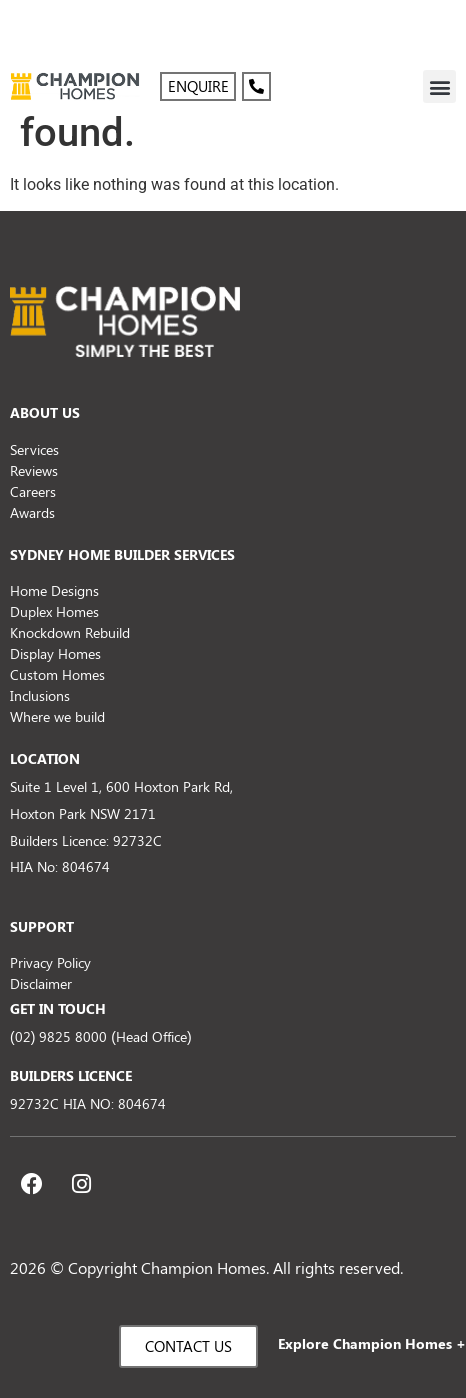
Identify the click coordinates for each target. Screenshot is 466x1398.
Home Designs (54, 590)
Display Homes (55, 653)
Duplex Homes (54, 611)
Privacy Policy (50, 962)
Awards (32, 512)
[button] (439, 86)
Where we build (57, 716)
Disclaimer (41, 983)
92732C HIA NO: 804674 (88, 1103)
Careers (33, 491)
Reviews (34, 470)
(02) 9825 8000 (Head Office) (101, 1036)
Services (34, 449)
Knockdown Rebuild (70, 632)
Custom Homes (57, 674)
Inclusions (40, 695)
